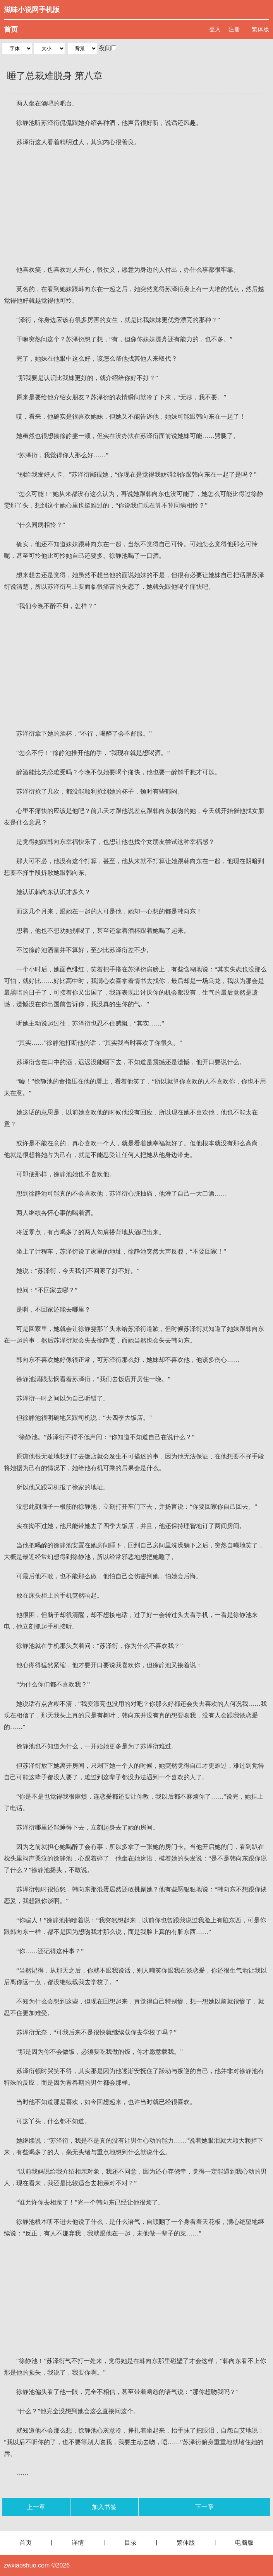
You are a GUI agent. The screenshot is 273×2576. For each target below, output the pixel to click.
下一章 (204, 2507)
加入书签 (104, 2507)
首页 (11, 29)
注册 (234, 29)
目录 (130, 2542)
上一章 (36, 2507)
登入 (215, 29)
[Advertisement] (136, 206)
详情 (78, 2542)
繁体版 (260, 29)
